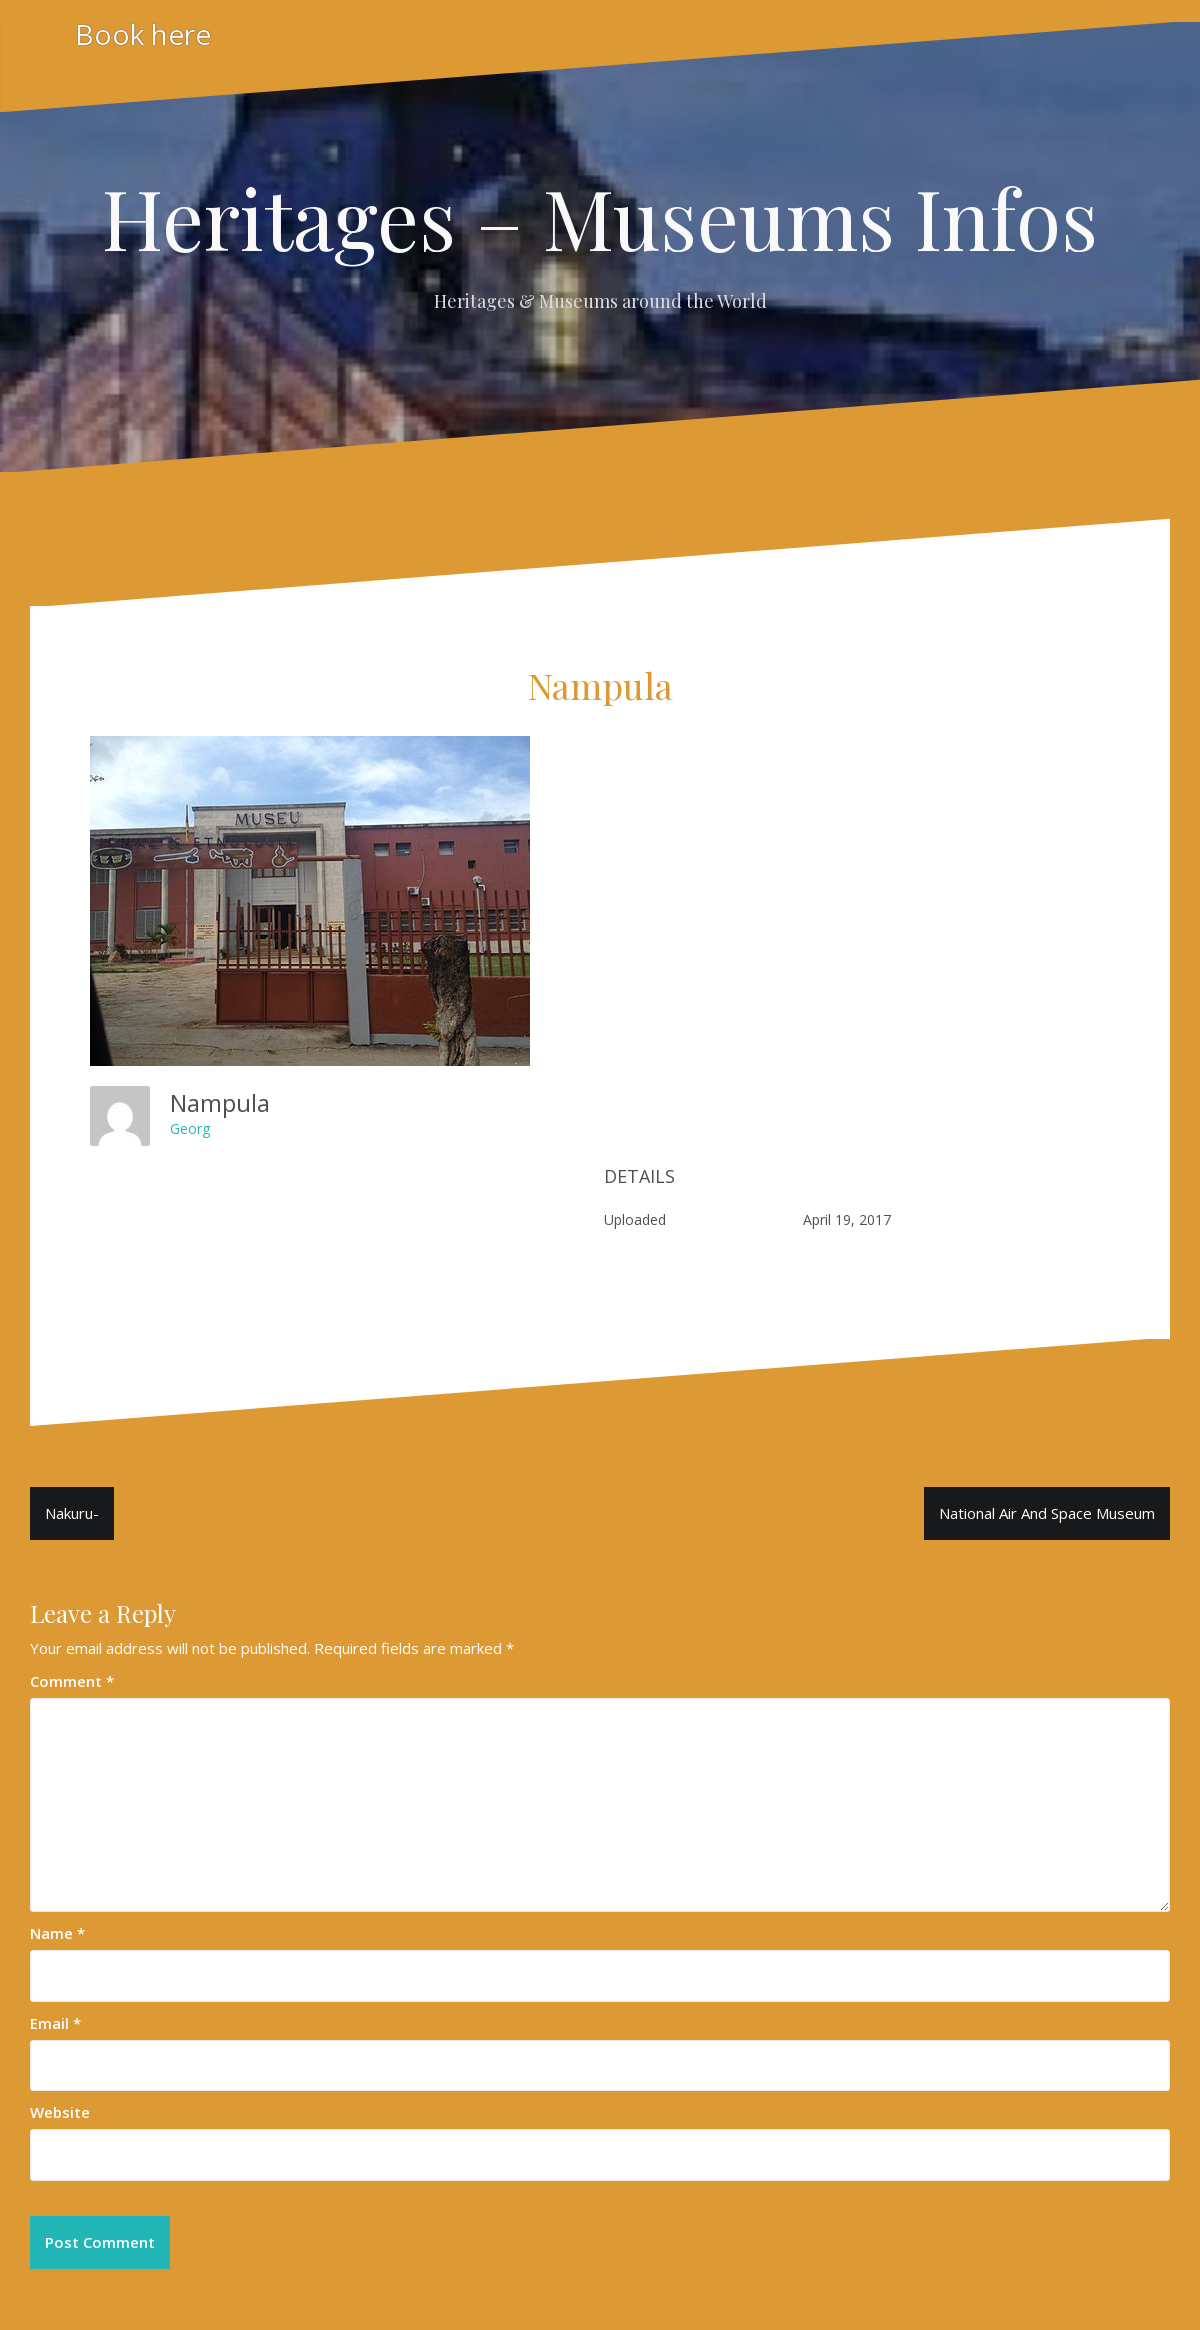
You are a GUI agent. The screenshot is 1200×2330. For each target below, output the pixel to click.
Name (57, 1933)
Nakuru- (72, 1513)
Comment (72, 1681)
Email (55, 2023)
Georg (190, 1128)
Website (60, 2112)
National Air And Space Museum (1047, 1513)
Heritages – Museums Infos (600, 217)
